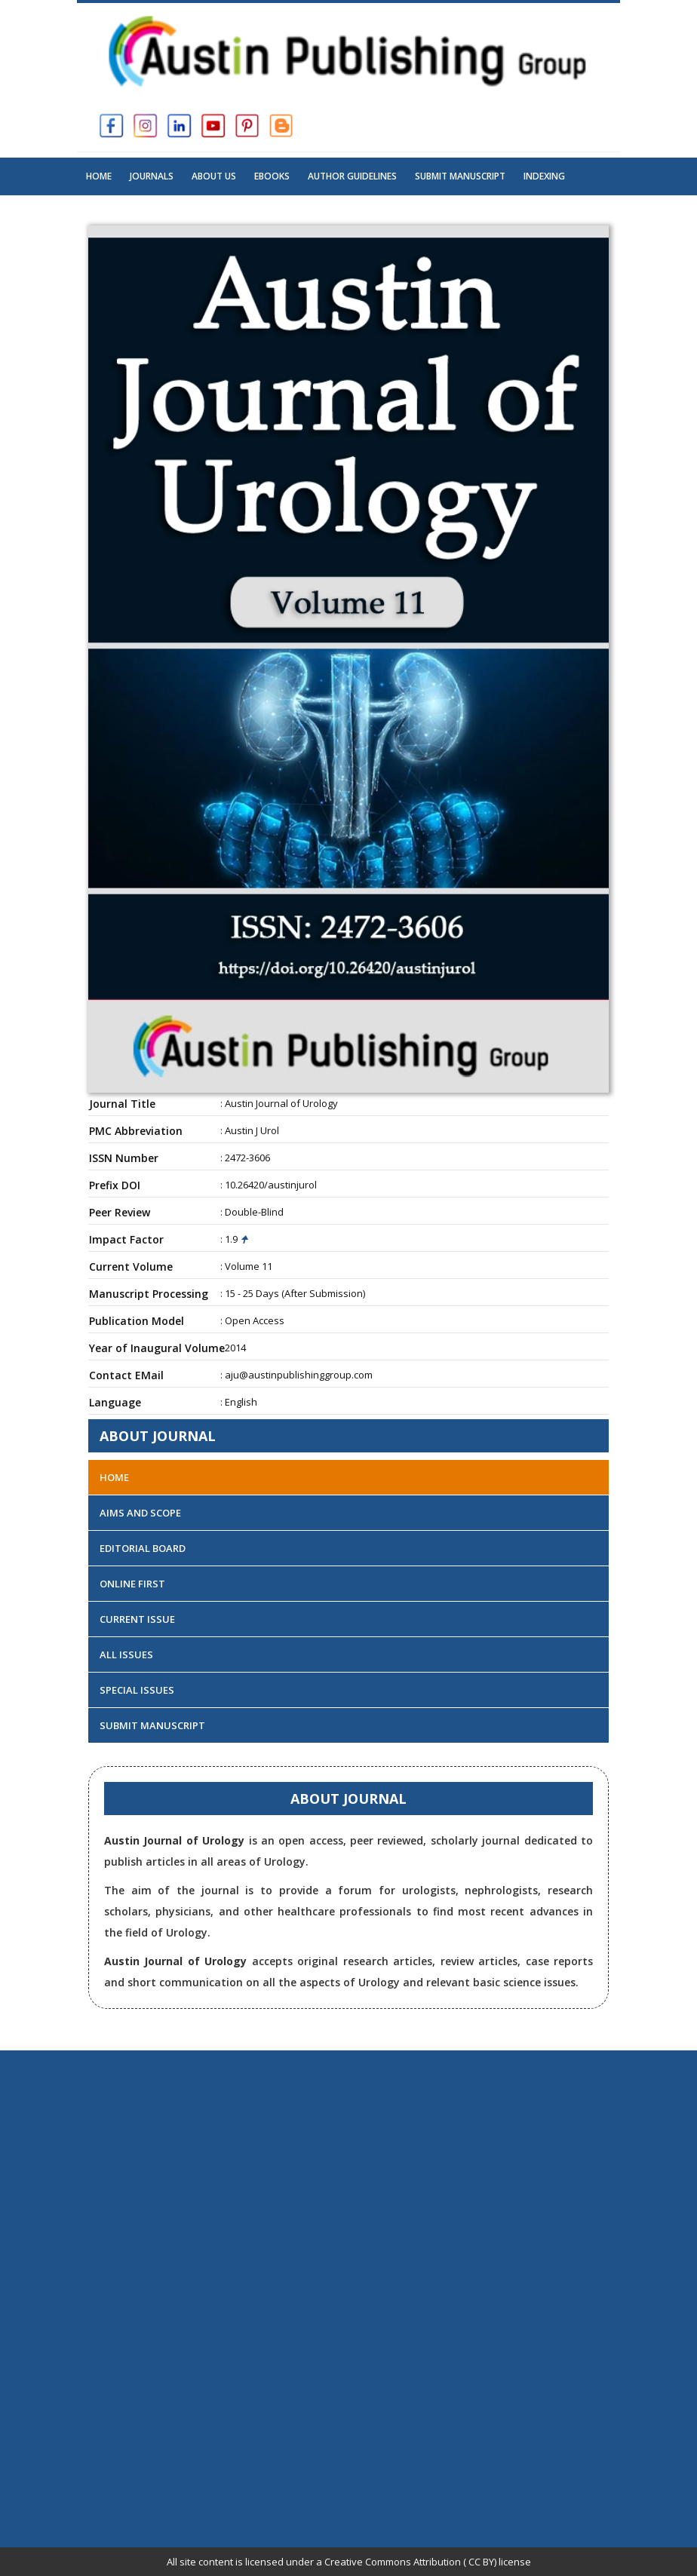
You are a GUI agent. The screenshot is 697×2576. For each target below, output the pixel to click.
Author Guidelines (352, 176)
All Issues (126, 1654)
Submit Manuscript (460, 176)
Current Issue (137, 1619)
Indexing (544, 176)
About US (214, 176)
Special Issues (137, 1690)
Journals (151, 176)
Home (99, 176)
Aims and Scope (140, 1513)
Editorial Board (143, 1548)
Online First (132, 1583)
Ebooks (272, 176)
